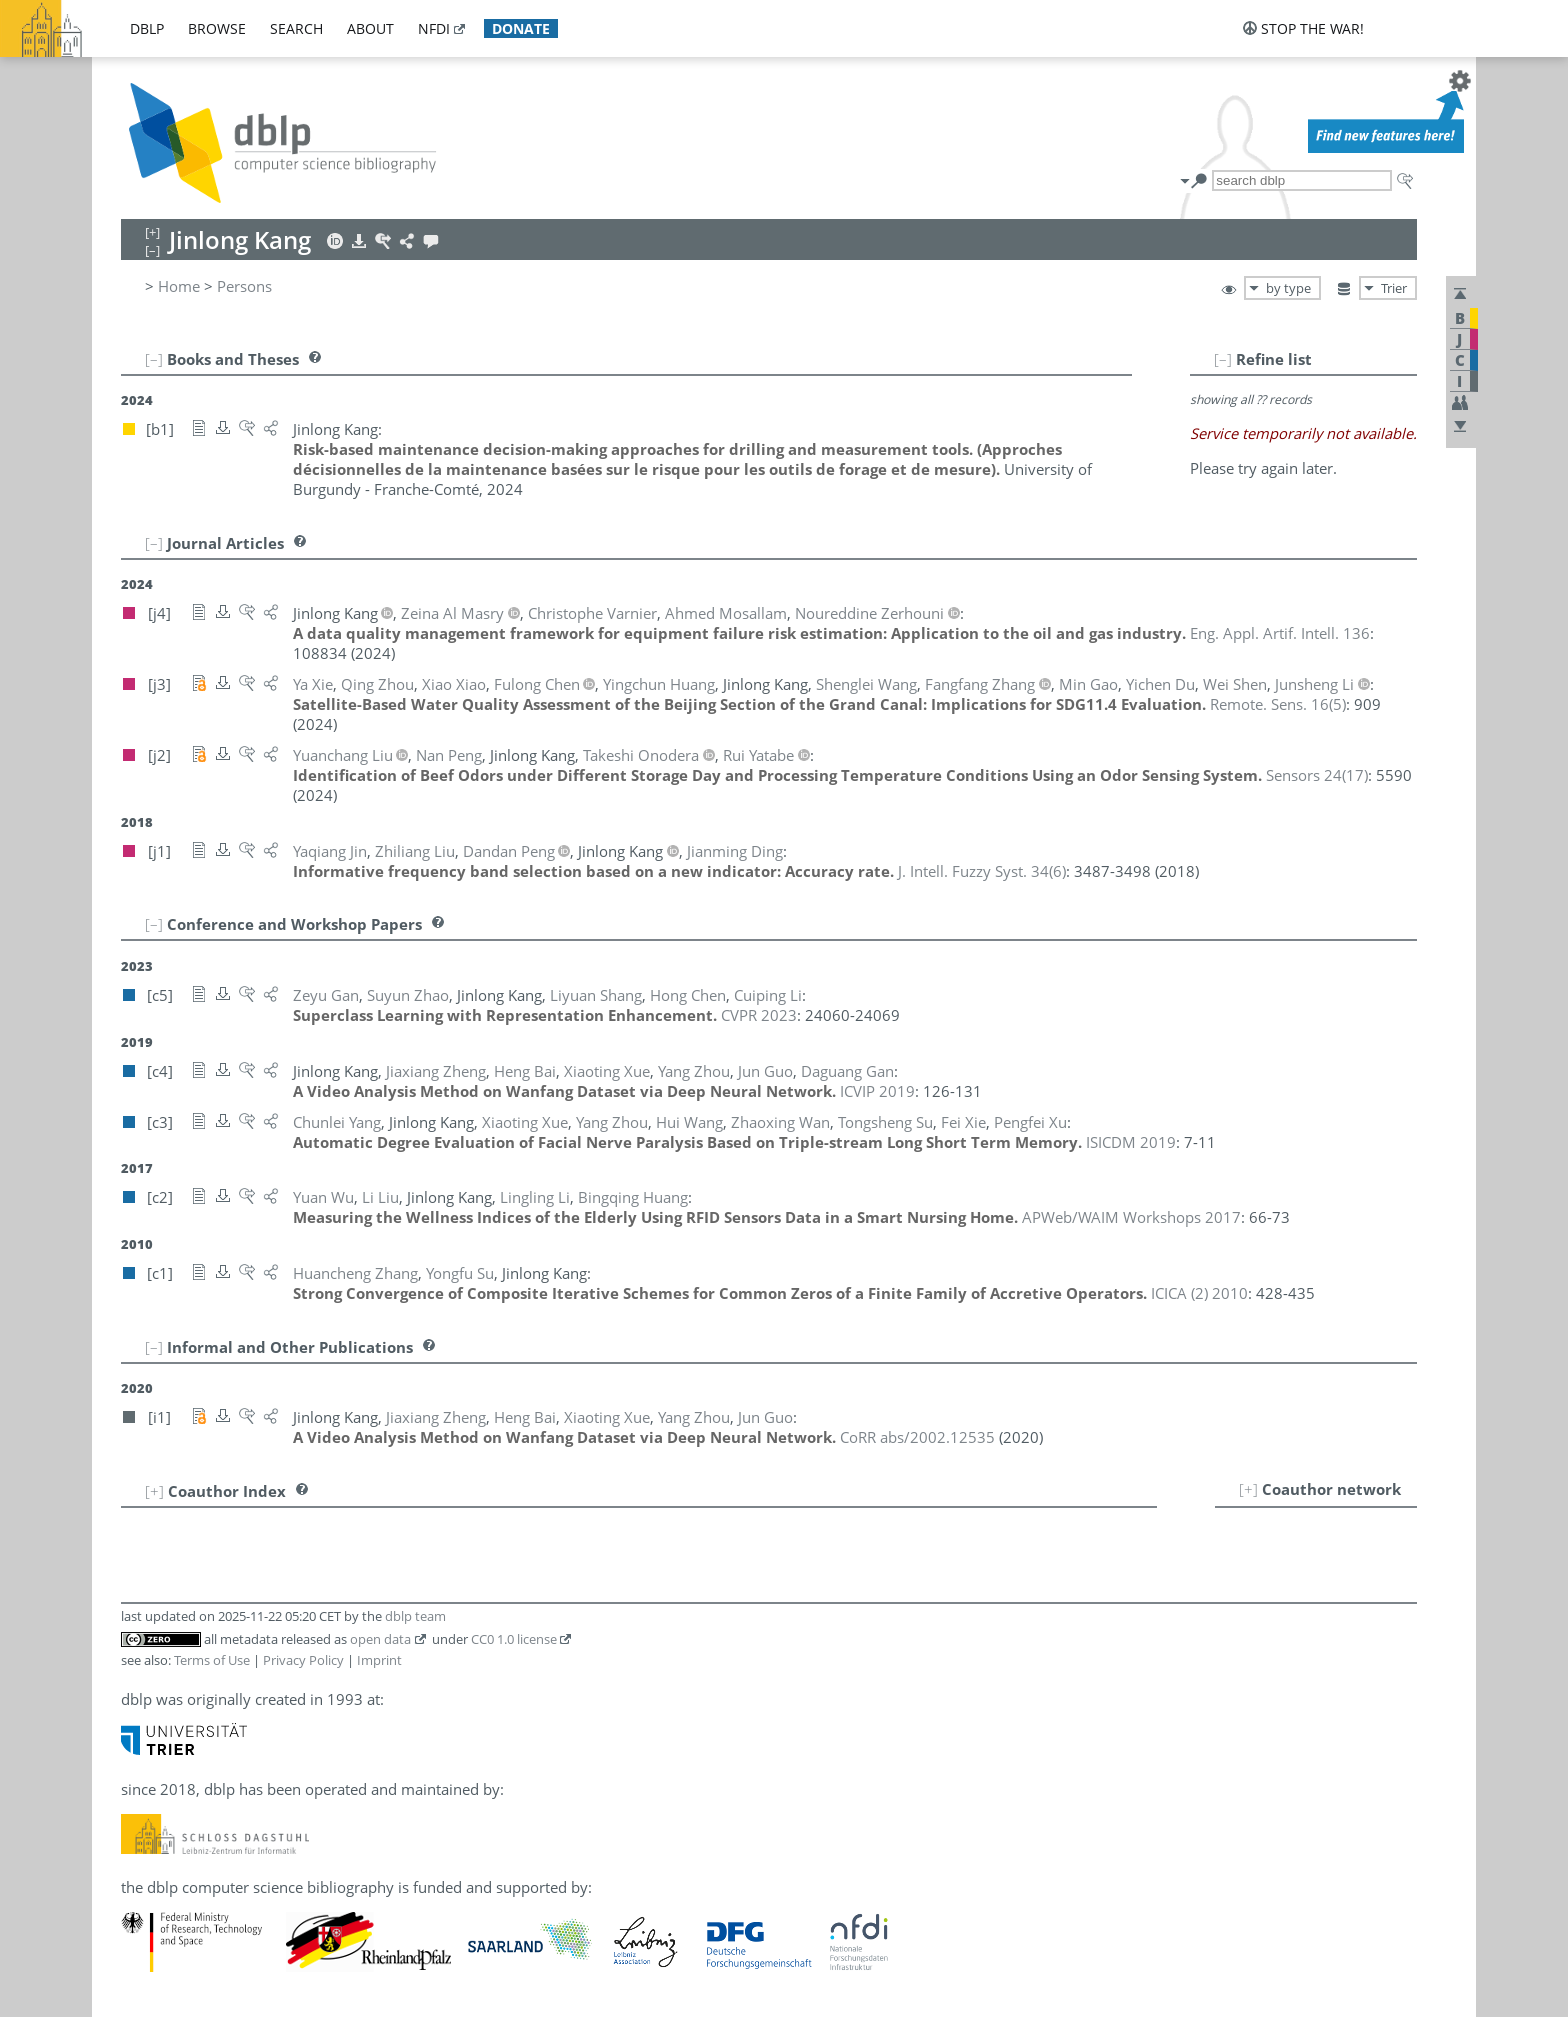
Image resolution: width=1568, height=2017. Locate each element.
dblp (147, 28)
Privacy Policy (303, 1660)
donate (521, 28)
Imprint (379, 1660)
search (296, 28)
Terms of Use (212, 1660)
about (370, 28)
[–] (1223, 359)
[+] (1248, 1489)
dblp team (415, 1616)
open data (380, 1639)
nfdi (434, 28)
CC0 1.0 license (514, 1639)
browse (217, 28)
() (1278, 704)
